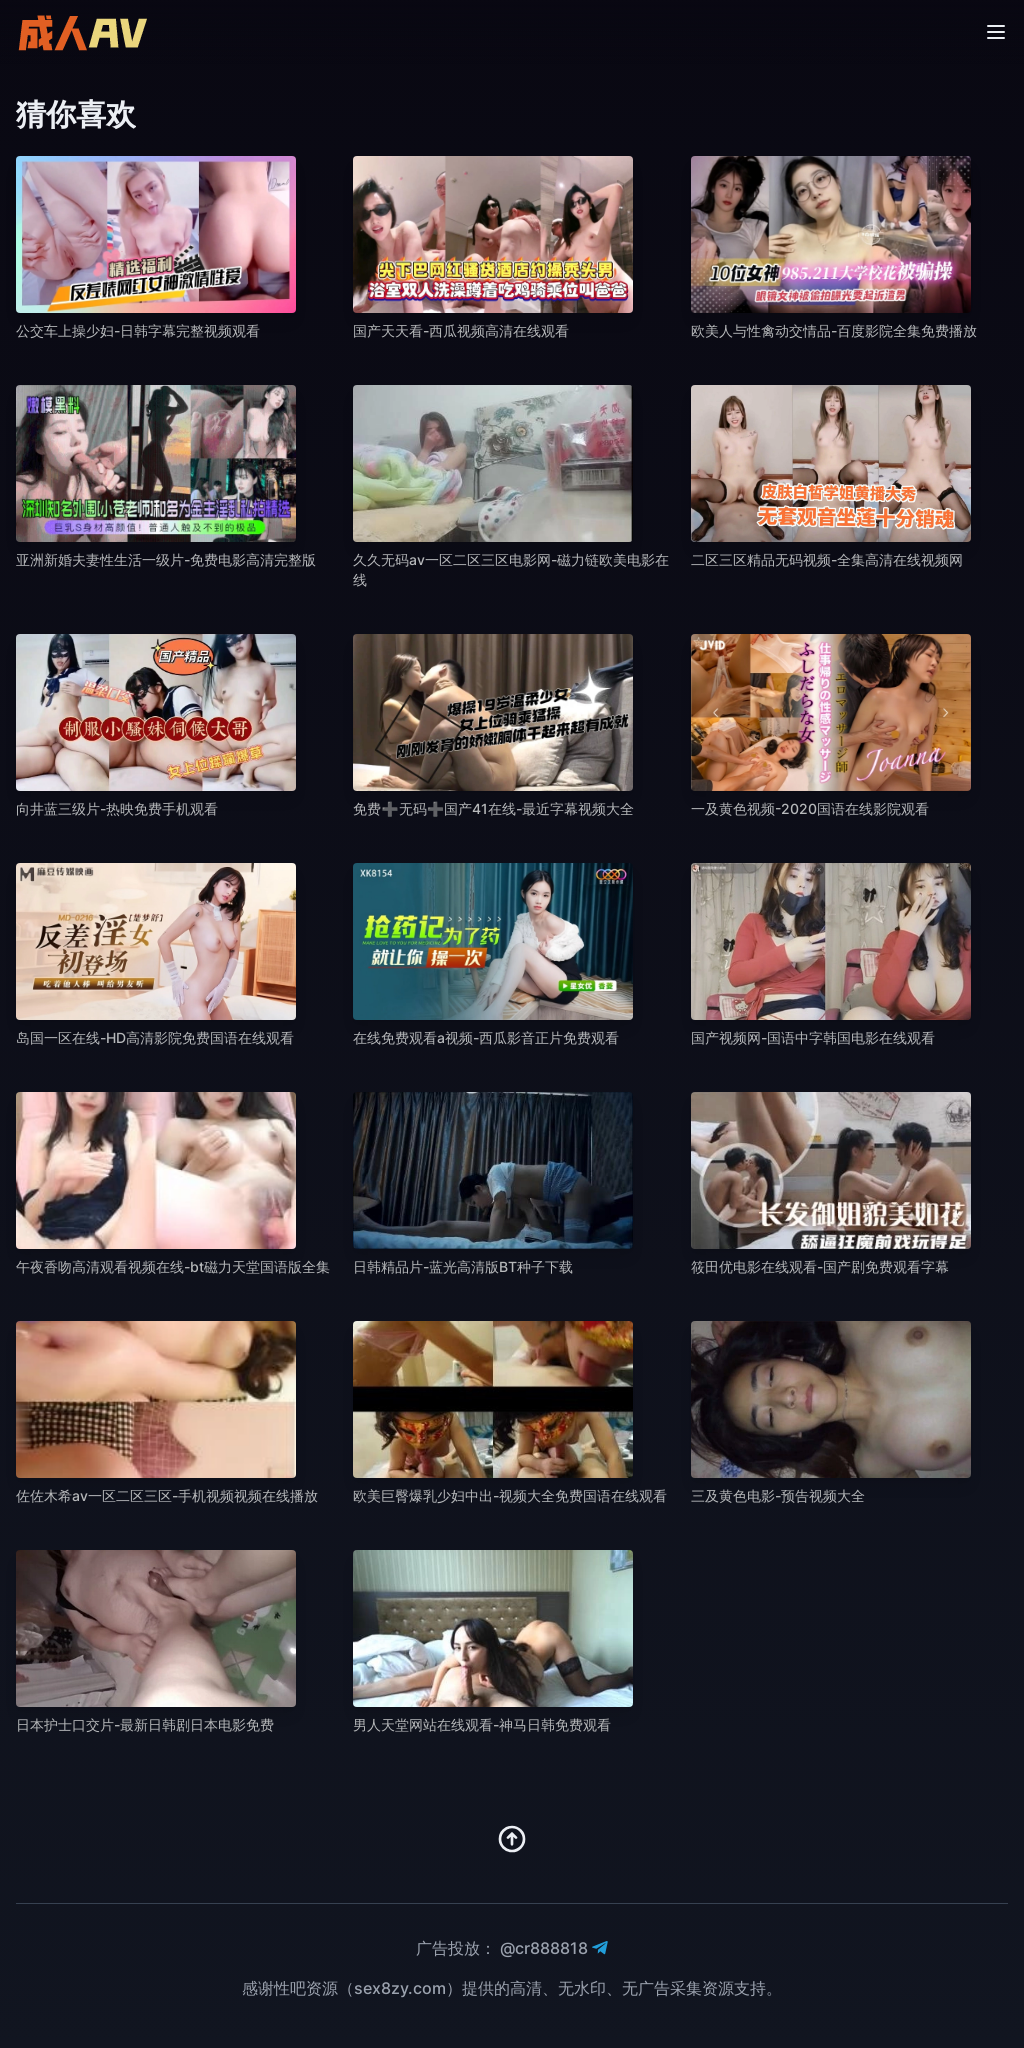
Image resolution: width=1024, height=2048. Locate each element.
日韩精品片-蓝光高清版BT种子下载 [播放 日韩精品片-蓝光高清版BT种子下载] (463, 1266)
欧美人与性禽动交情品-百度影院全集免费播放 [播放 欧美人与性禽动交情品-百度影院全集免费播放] (834, 330)
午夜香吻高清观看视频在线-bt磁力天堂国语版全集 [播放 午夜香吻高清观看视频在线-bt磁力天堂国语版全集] (173, 1266)
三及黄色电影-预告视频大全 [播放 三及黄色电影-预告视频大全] (778, 1495)
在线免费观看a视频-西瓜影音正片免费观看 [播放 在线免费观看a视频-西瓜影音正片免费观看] (486, 1037)
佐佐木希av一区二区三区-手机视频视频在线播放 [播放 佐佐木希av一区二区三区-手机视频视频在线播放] (167, 1495)
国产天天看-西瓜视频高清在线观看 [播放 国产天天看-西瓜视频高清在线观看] (461, 330)
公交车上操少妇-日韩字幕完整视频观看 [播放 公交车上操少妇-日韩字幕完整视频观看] (138, 330)
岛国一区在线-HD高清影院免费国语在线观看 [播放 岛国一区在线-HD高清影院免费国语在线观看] (155, 1037)
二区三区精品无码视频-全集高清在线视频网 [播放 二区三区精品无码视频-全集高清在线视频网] (827, 559)
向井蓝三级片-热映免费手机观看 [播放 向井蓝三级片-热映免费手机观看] (117, 808)
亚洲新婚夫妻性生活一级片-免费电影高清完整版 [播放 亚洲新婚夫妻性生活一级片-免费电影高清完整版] (166, 559)
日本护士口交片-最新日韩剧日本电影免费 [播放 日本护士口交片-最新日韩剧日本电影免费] (145, 1724)
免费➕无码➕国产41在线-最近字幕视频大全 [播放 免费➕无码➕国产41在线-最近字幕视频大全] (493, 808)
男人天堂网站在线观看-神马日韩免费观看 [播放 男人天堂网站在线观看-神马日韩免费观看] (482, 1724)
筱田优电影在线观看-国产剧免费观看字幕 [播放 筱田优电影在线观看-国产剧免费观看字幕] (820, 1266)
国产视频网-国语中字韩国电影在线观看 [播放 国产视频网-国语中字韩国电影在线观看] (813, 1037)
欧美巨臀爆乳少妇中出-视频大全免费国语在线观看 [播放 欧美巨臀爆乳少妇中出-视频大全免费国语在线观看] (510, 1495)
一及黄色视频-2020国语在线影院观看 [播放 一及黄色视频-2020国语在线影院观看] (810, 808)
